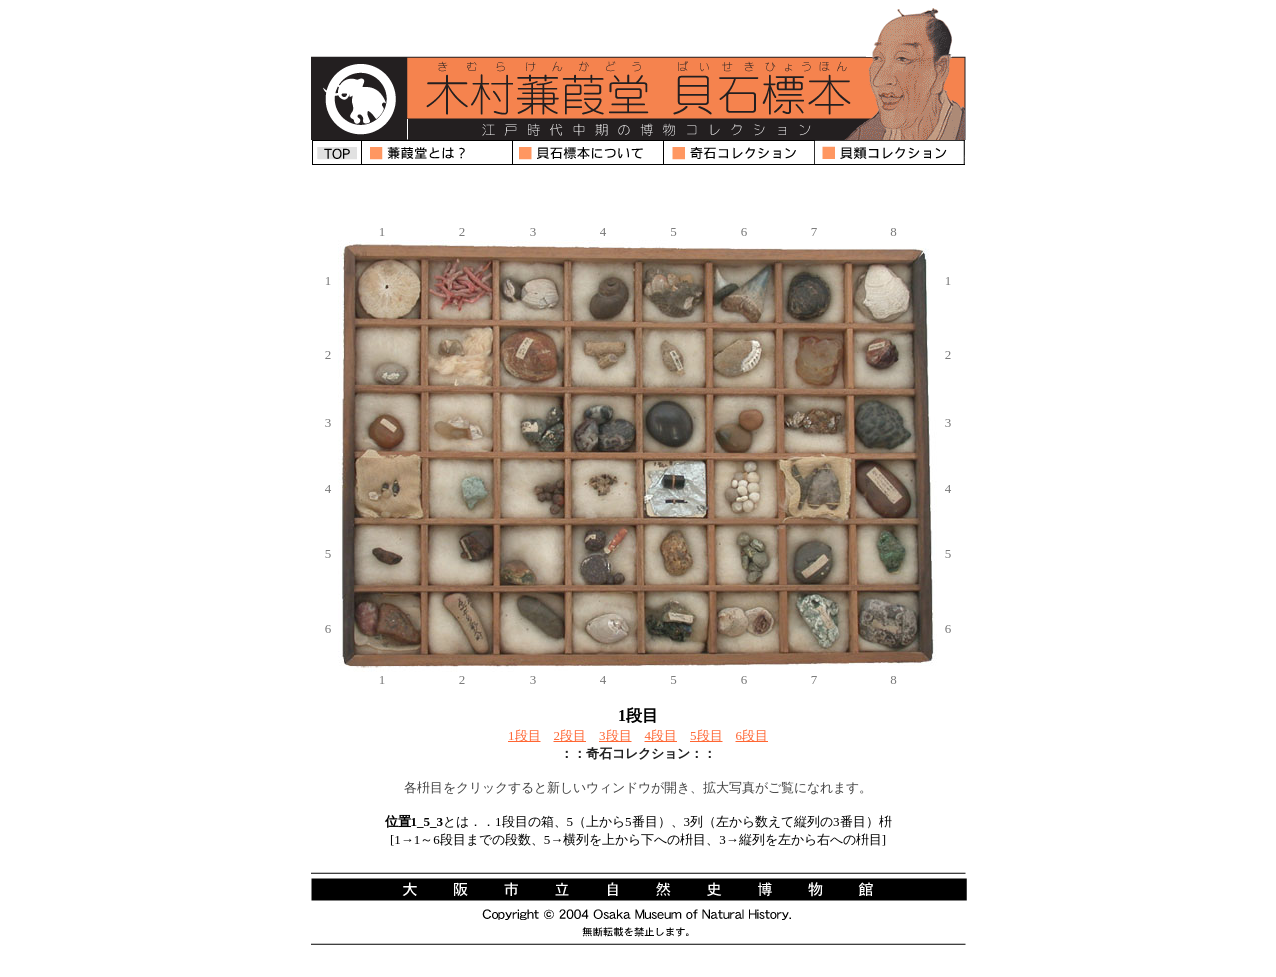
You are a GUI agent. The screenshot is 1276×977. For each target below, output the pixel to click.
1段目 (524, 735)
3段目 (615, 735)
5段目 (706, 735)
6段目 (752, 735)
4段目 (661, 735)
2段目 (570, 735)
